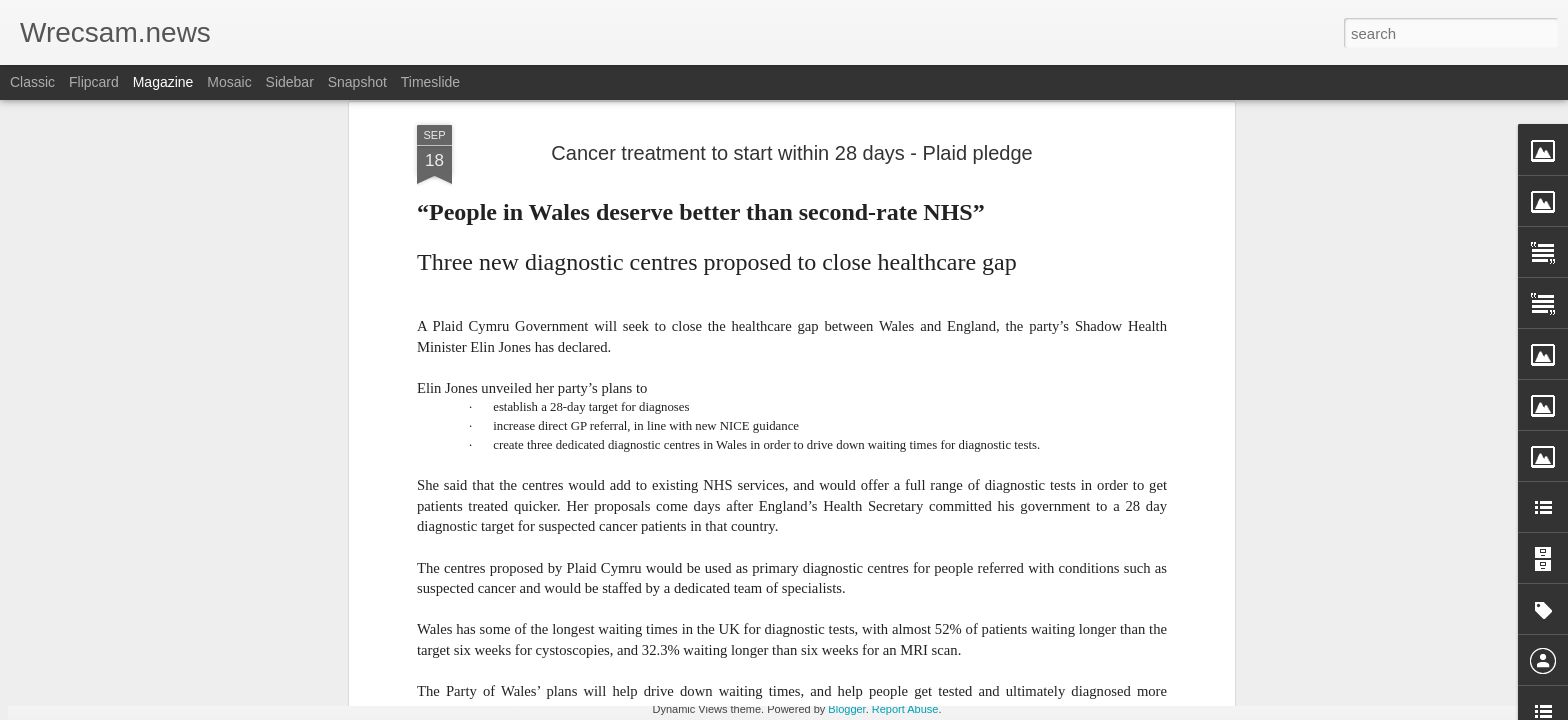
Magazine (163, 82)
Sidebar (290, 82)
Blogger (846, 709)
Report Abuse (905, 709)
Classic (32, 82)
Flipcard (94, 82)
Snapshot (357, 82)
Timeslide (430, 82)
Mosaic (229, 82)
